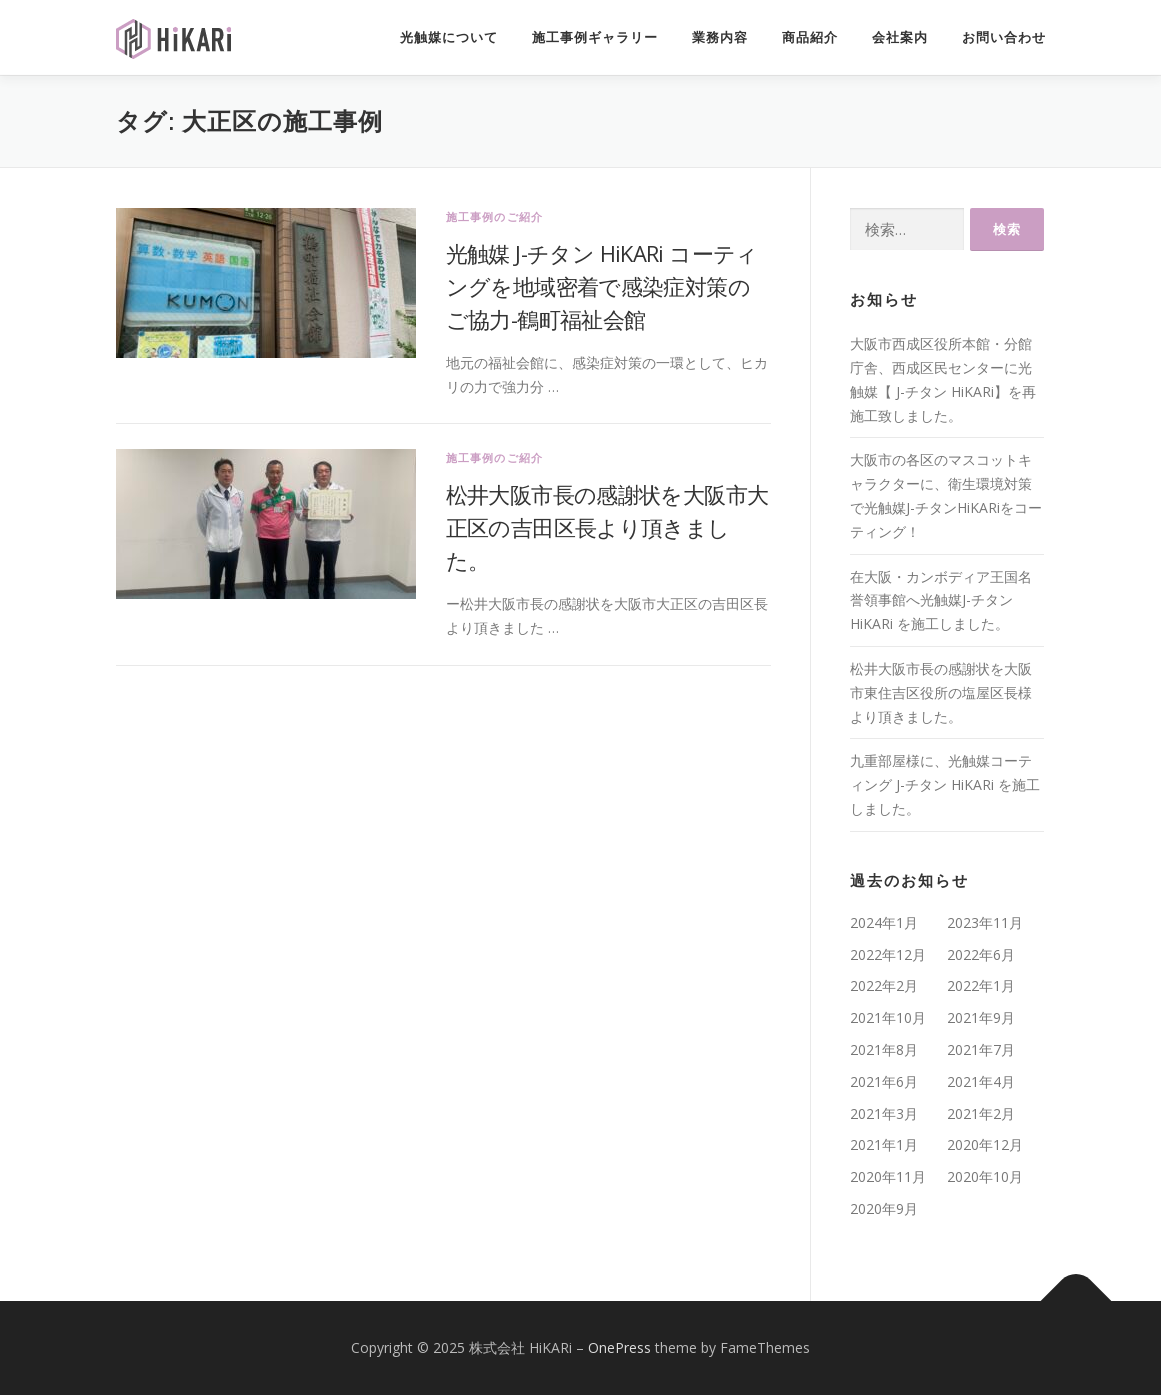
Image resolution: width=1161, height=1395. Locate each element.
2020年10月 (985, 1176)
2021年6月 (884, 1081)
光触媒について (449, 37)
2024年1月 (884, 922)
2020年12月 (985, 1144)
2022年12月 (888, 954)
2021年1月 (884, 1144)
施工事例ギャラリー (595, 37)
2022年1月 (981, 985)
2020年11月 (888, 1176)
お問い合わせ (1004, 37)
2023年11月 (985, 922)
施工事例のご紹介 (495, 216)
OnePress (619, 1347)
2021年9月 (981, 1017)
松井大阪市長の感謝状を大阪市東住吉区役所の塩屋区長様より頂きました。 (941, 692)
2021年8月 (884, 1049)
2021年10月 (888, 1017)
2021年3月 (884, 1113)
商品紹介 (810, 37)
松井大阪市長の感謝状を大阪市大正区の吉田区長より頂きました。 (607, 527)
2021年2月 (981, 1113)
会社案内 (900, 37)
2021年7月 (981, 1049)
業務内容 (720, 37)
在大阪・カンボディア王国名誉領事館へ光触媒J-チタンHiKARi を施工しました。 (941, 600)
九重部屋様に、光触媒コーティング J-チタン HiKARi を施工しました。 (945, 784)
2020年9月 (884, 1208)
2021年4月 (981, 1081)
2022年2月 (884, 985)
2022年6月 (981, 954)
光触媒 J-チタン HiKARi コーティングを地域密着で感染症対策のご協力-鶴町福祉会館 (602, 286)
